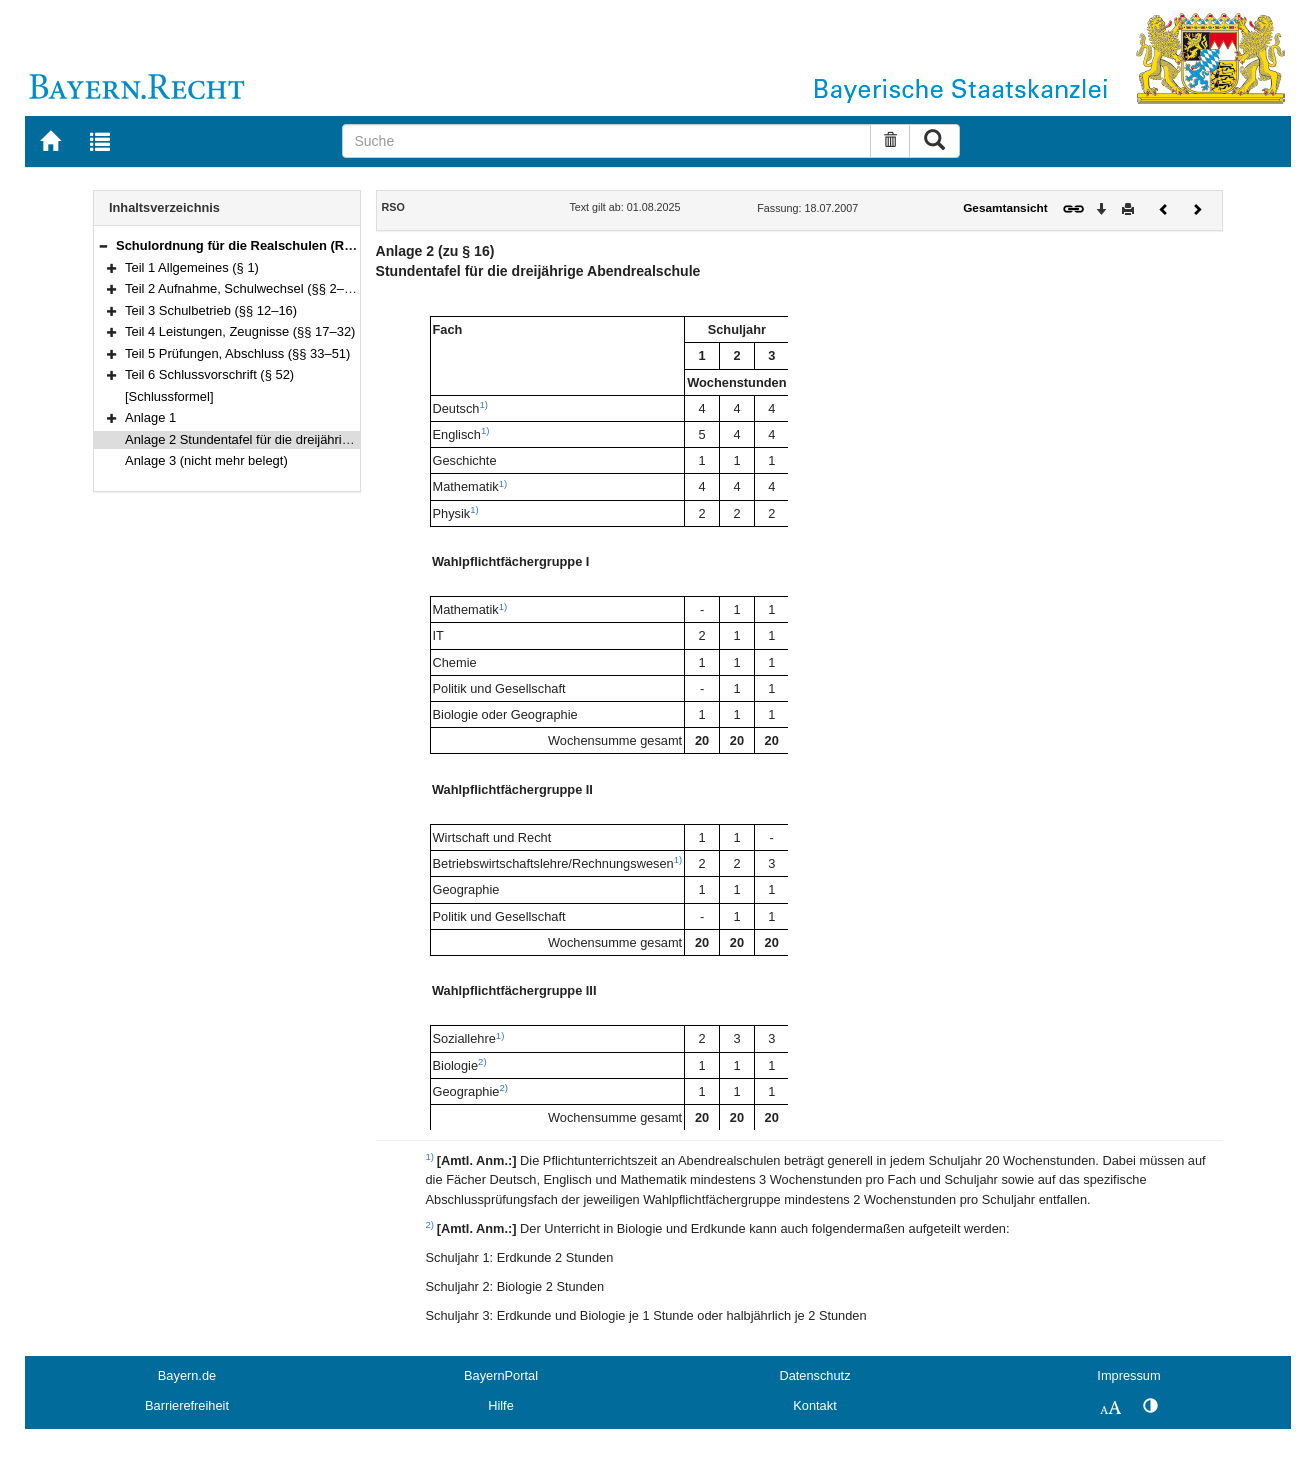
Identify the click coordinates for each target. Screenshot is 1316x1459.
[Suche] (606, 141)
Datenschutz (814, 1375)
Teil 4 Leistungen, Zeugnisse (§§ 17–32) (240, 331)
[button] (103, 245)
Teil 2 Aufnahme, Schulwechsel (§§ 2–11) (244, 288)
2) (482, 1061)
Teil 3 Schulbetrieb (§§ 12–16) (211, 310)
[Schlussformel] (169, 396)
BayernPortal (501, 1375)
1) (483, 404)
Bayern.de (187, 1375)
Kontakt (814, 1405)
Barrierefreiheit (187, 1405)
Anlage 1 (150, 417)
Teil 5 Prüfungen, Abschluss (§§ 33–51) (237, 353)
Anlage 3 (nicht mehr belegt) (206, 460)
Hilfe (501, 1405)
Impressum (1128, 1375)
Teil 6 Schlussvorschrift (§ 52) (209, 374)
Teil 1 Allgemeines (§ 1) (192, 267)
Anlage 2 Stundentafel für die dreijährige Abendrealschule (290, 439)
